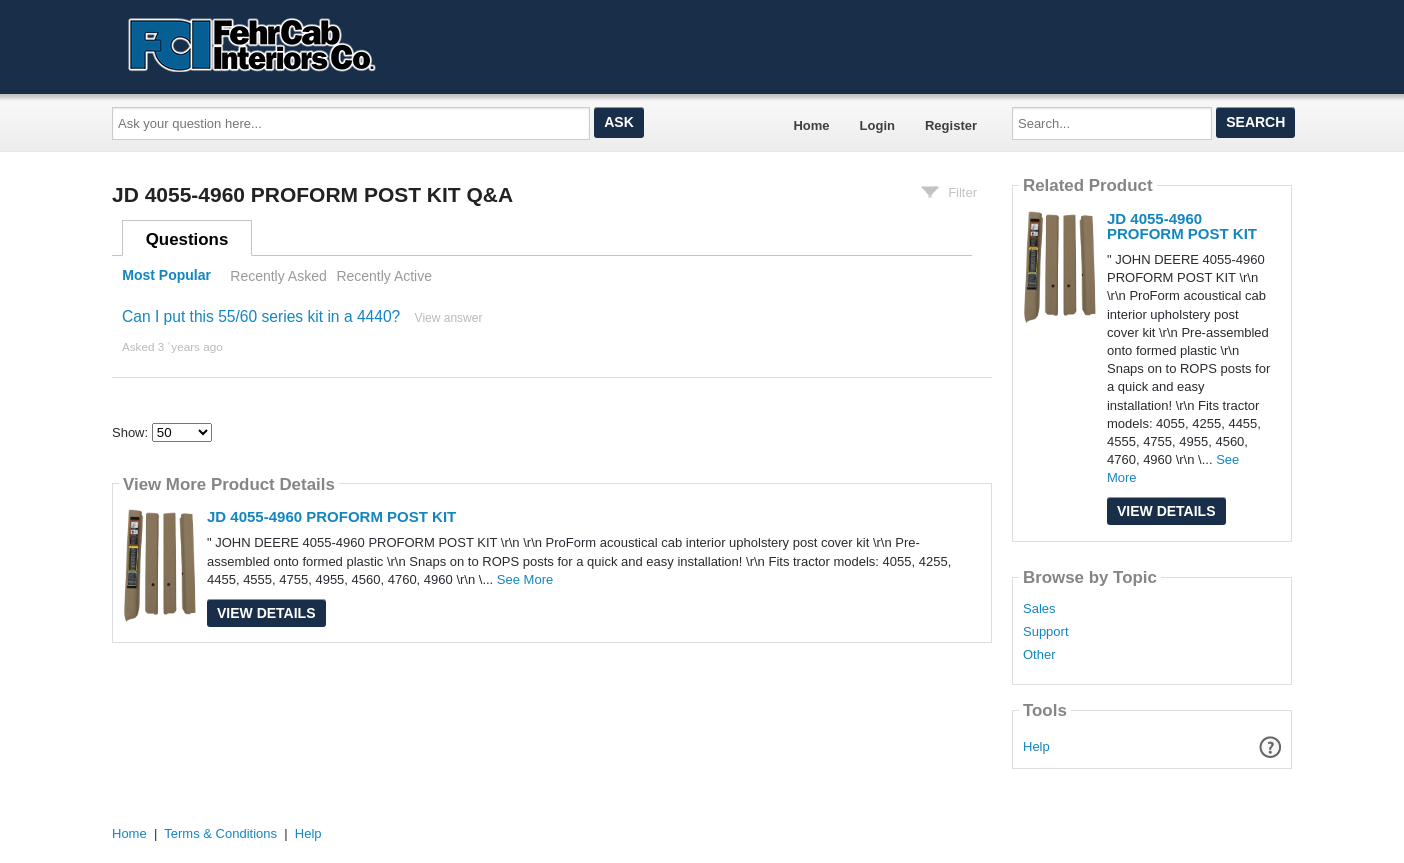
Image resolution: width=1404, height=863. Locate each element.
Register (951, 125)
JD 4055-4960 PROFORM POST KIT (331, 516)
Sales (1039, 609)
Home (811, 125)
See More (525, 579)
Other (1039, 655)
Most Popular (166, 276)
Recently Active (384, 276)
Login (877, 125)
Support (1046, 632)
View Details (266, 613)
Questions (187, 239)
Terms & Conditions (220, 833)
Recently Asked (278, 276)
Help (1036, 746)
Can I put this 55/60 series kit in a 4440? (261, 316)
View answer (449, 318)
